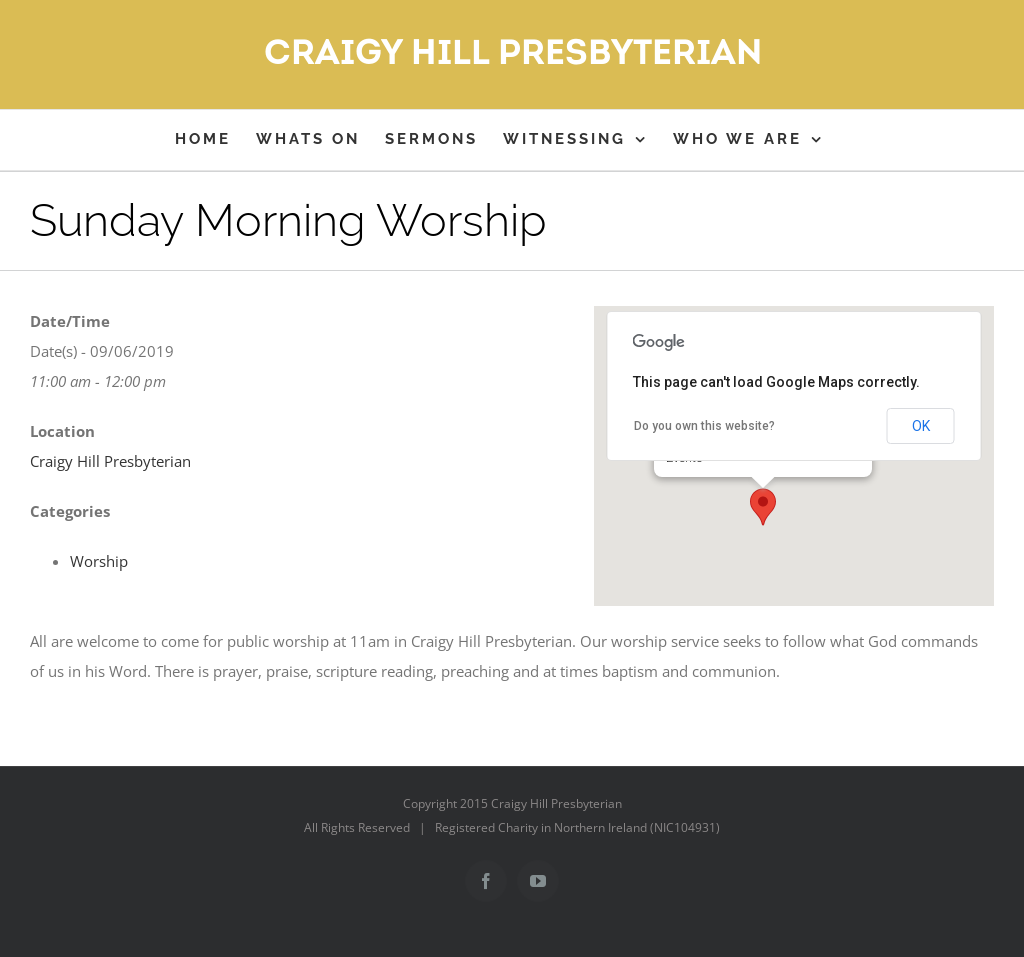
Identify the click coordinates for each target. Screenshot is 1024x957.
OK (921, 426)
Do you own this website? (704, 426)
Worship (99, 561)
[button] (763, 507)
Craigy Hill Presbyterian (110, 461)
